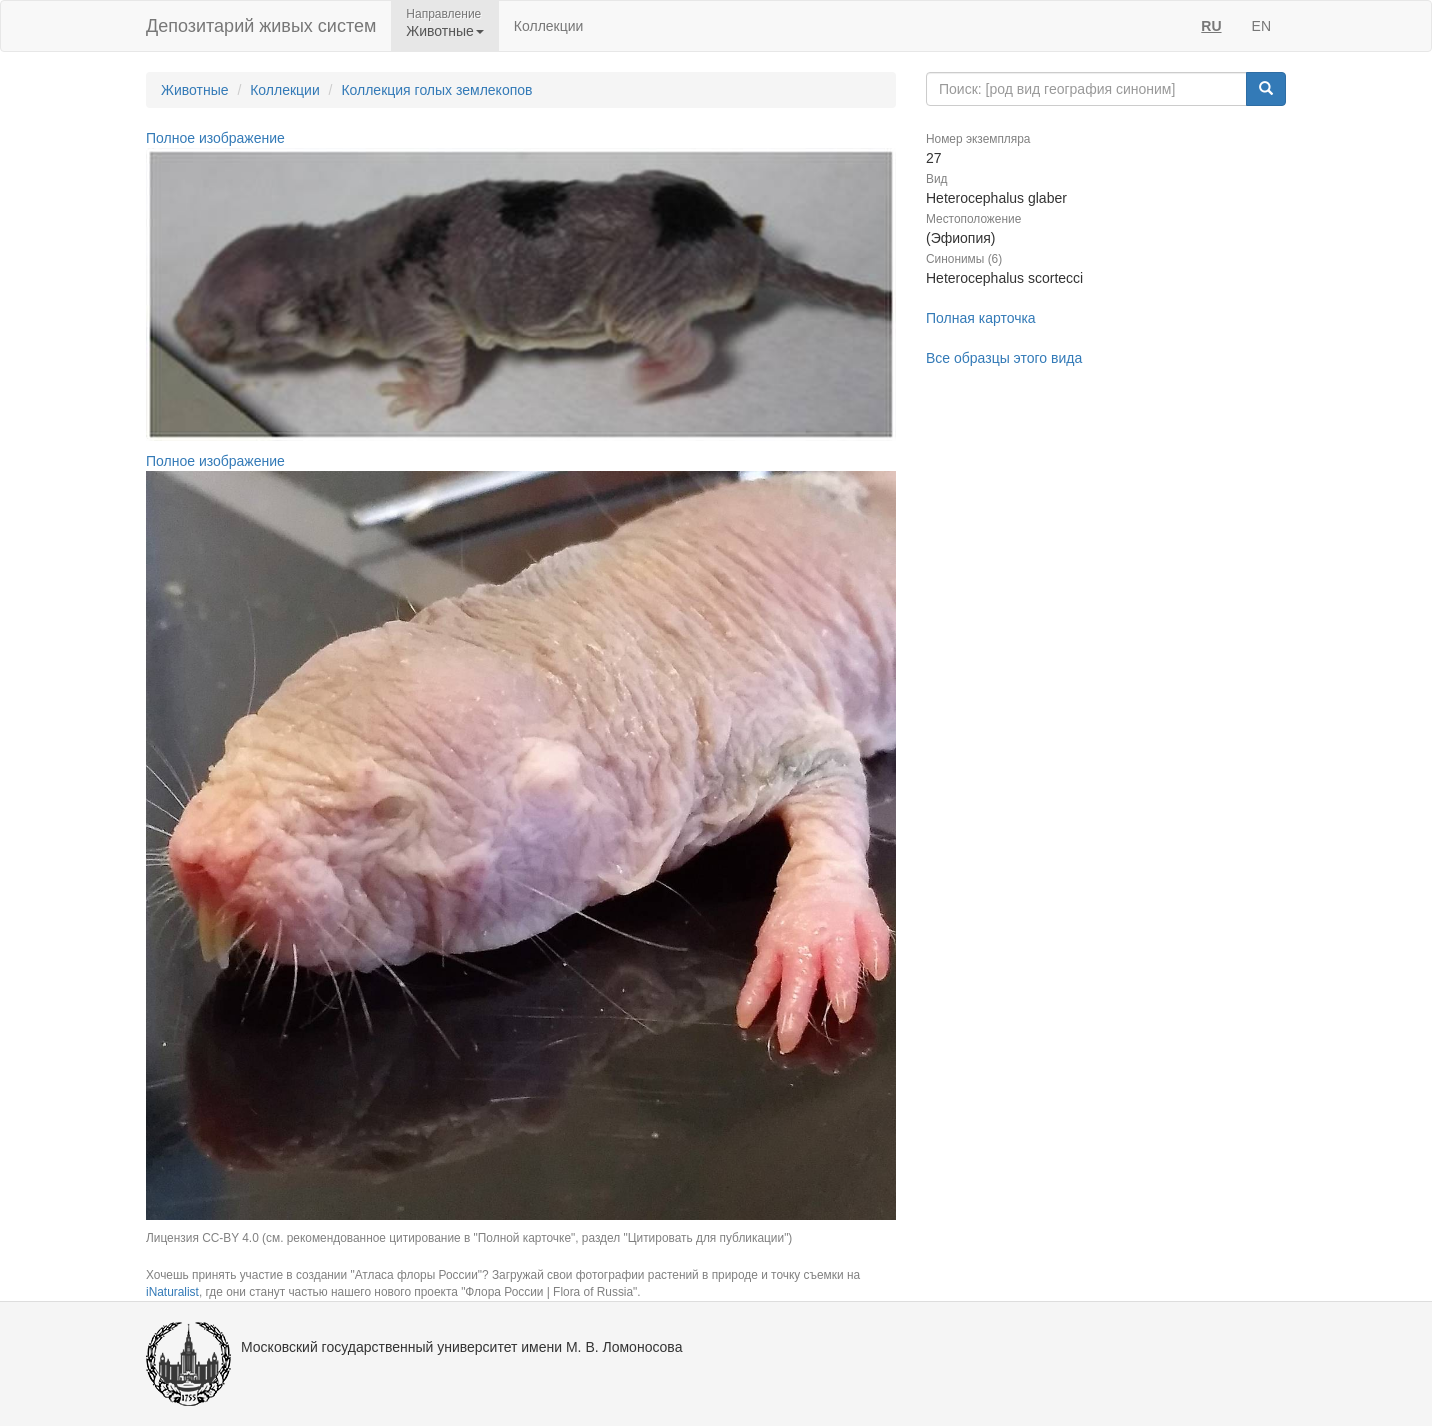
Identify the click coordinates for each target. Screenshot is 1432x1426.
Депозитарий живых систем (261, 26)
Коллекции (549, 26)
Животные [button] (445, 31)
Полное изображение (215, 138)
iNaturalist (172, 1292)
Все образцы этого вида (1004, 358)
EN (1261, 26)
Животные (195, 90)
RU (1211, 26)
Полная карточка (981, 318)
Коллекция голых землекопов (436, 90)
